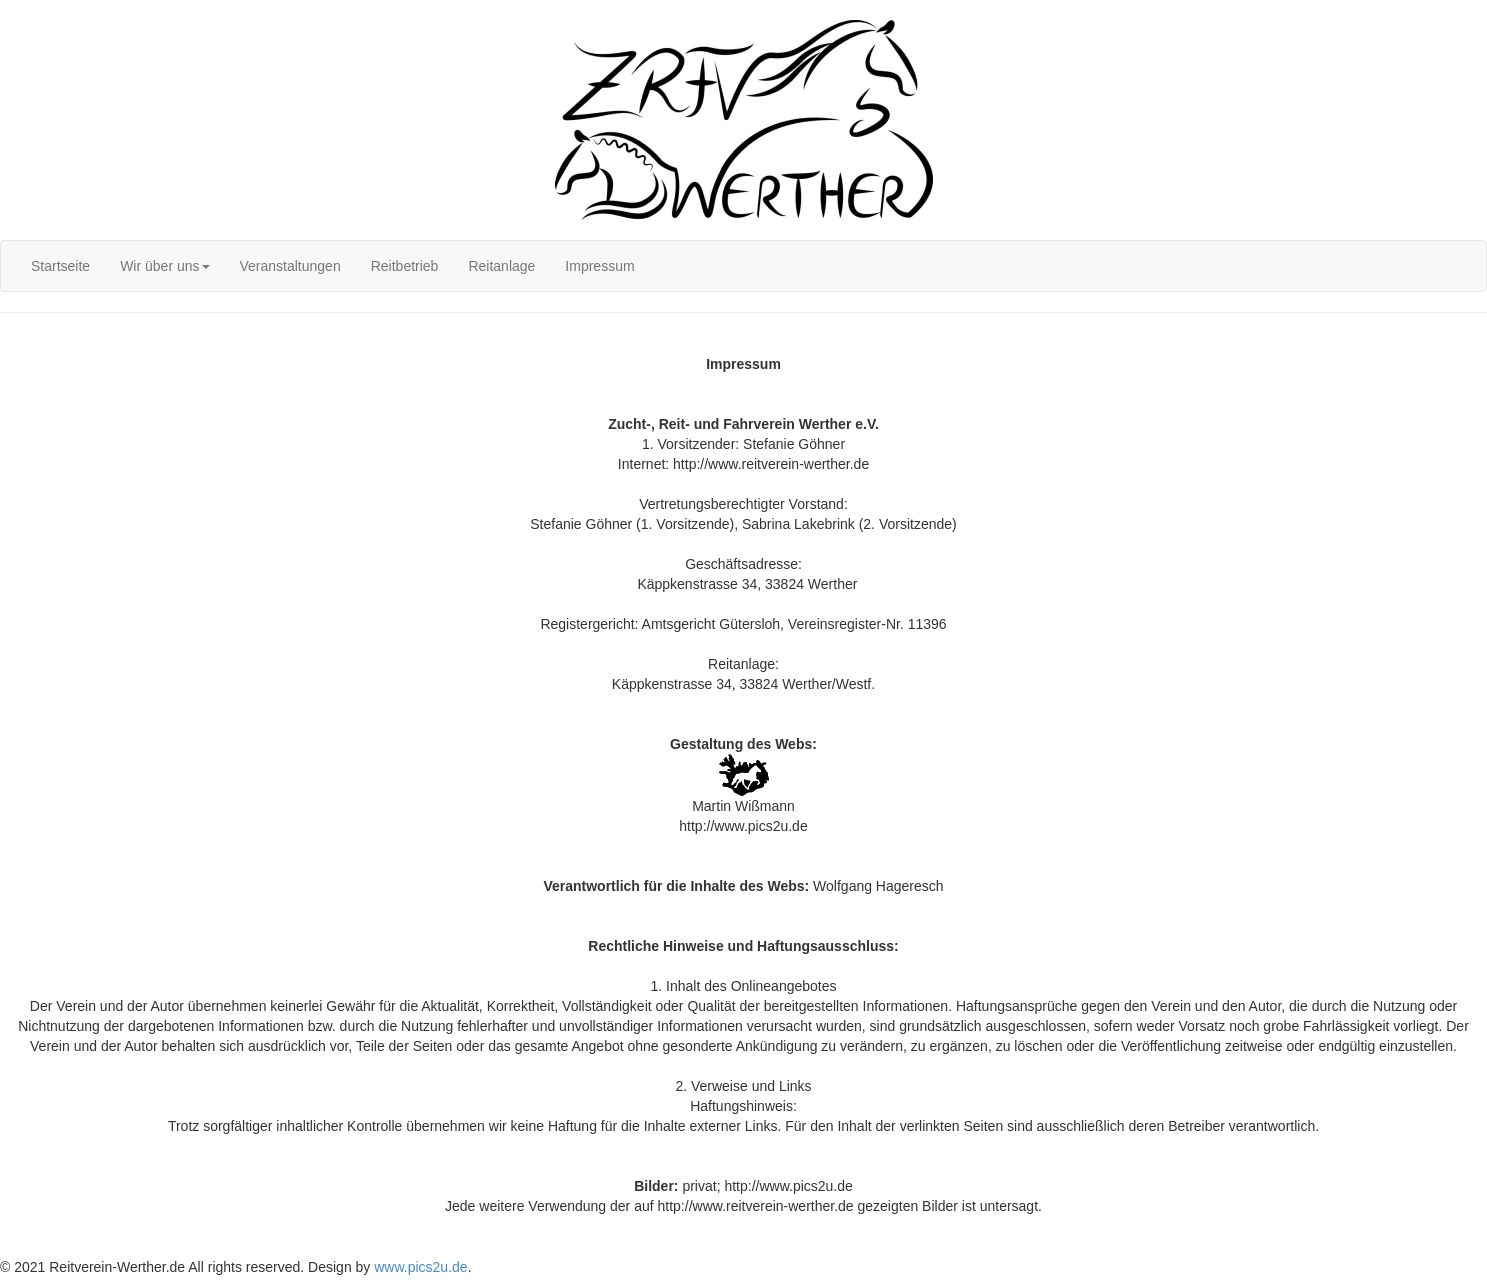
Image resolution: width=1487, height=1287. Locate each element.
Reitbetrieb (405, 266)
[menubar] (333, 266)
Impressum (599, 266)
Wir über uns (164, 266)
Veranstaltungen (290, 266)
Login (17, 10)
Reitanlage (501, 266)
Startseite (60, 266)
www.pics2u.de (420, 1267)
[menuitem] (60, 266)
